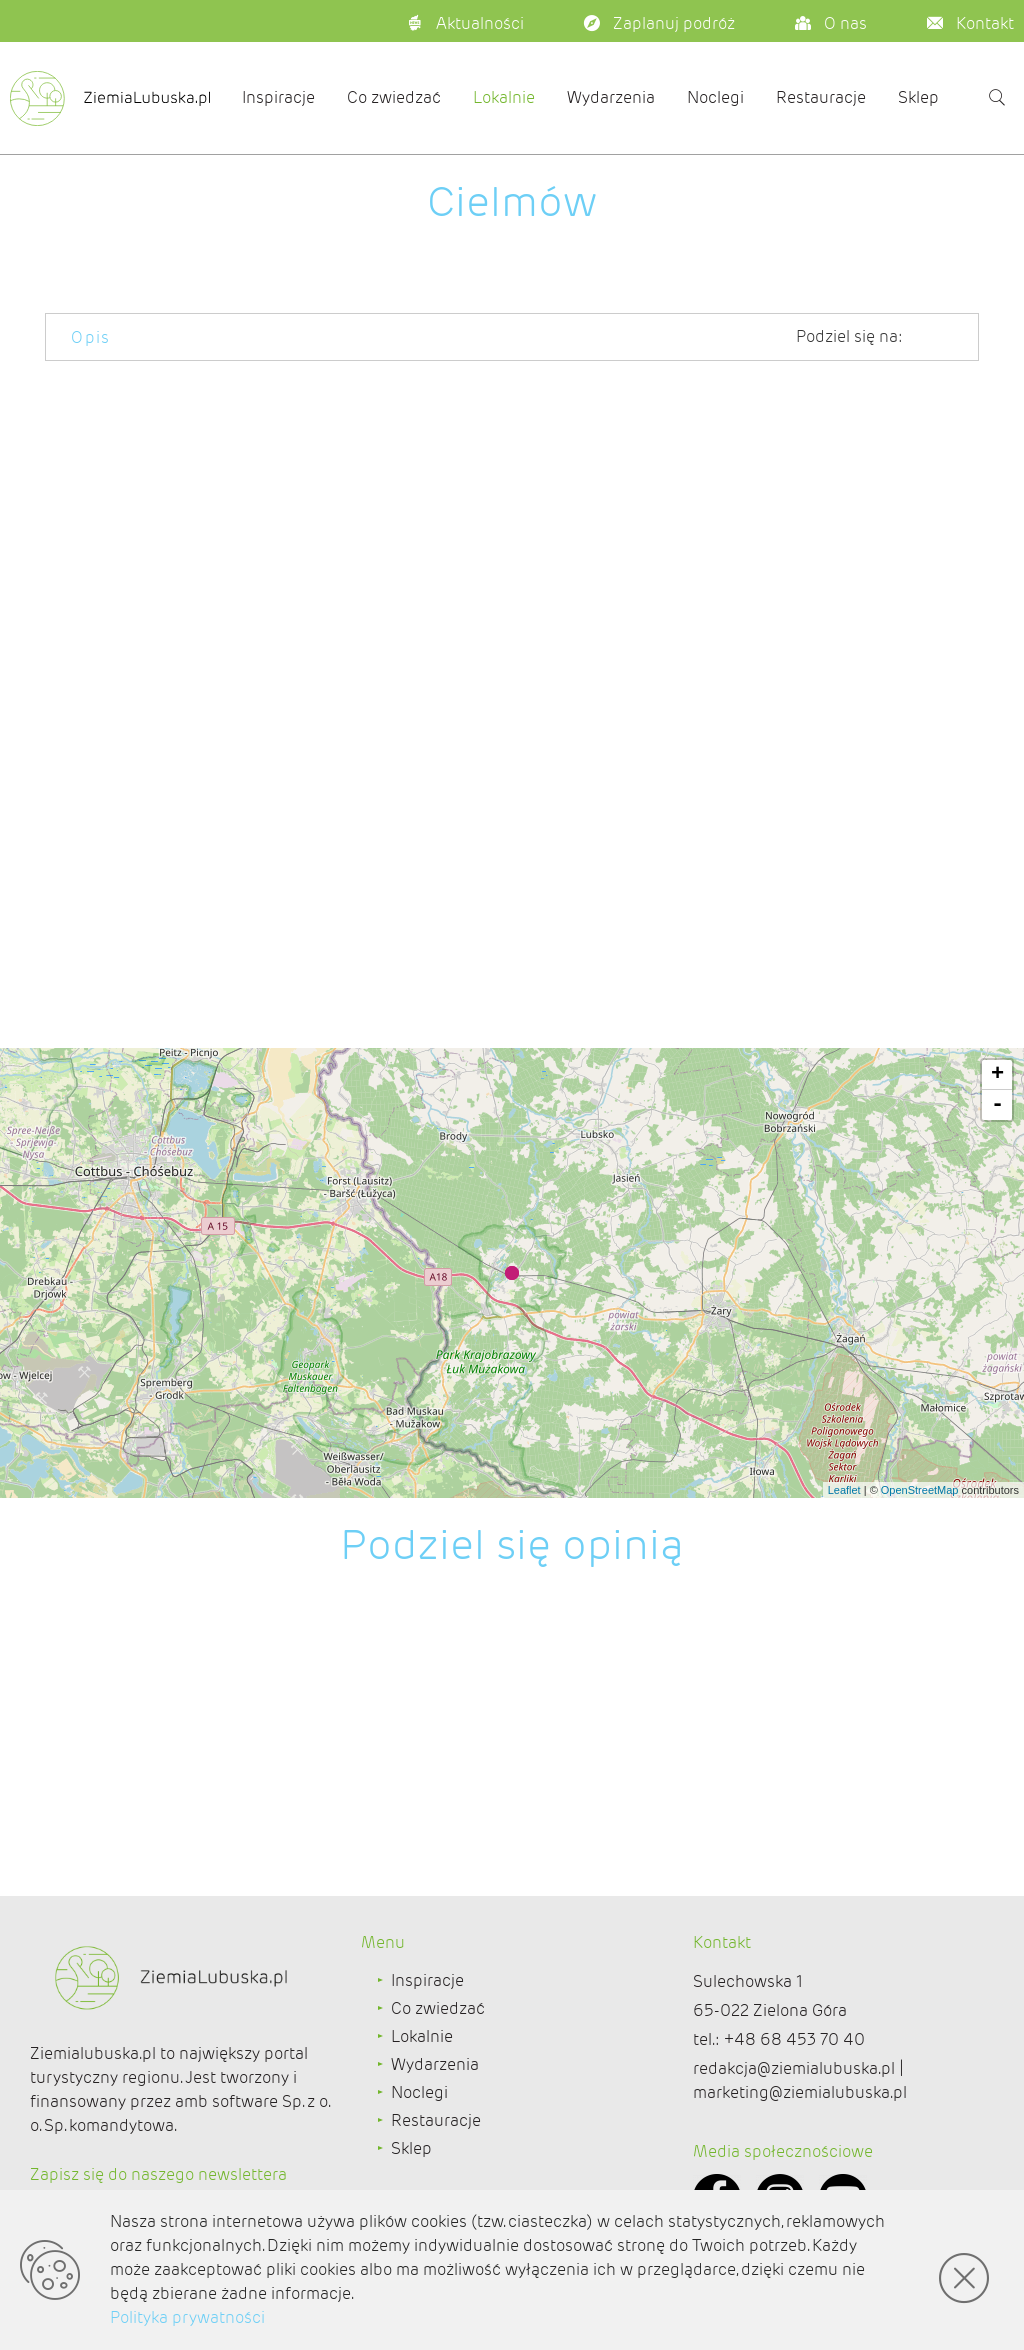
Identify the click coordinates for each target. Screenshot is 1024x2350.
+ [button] (997, 1075)
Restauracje (821, 97)
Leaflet (844, 1490)
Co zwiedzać (394, 97)
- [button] (997, 1105)
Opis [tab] (91, 337)
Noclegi (715, 97)
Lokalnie (504, 97)
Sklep (918, 97)
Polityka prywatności (187, 2317)
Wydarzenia (611, 97)
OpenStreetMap (920, 1490)
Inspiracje (278, 97)
